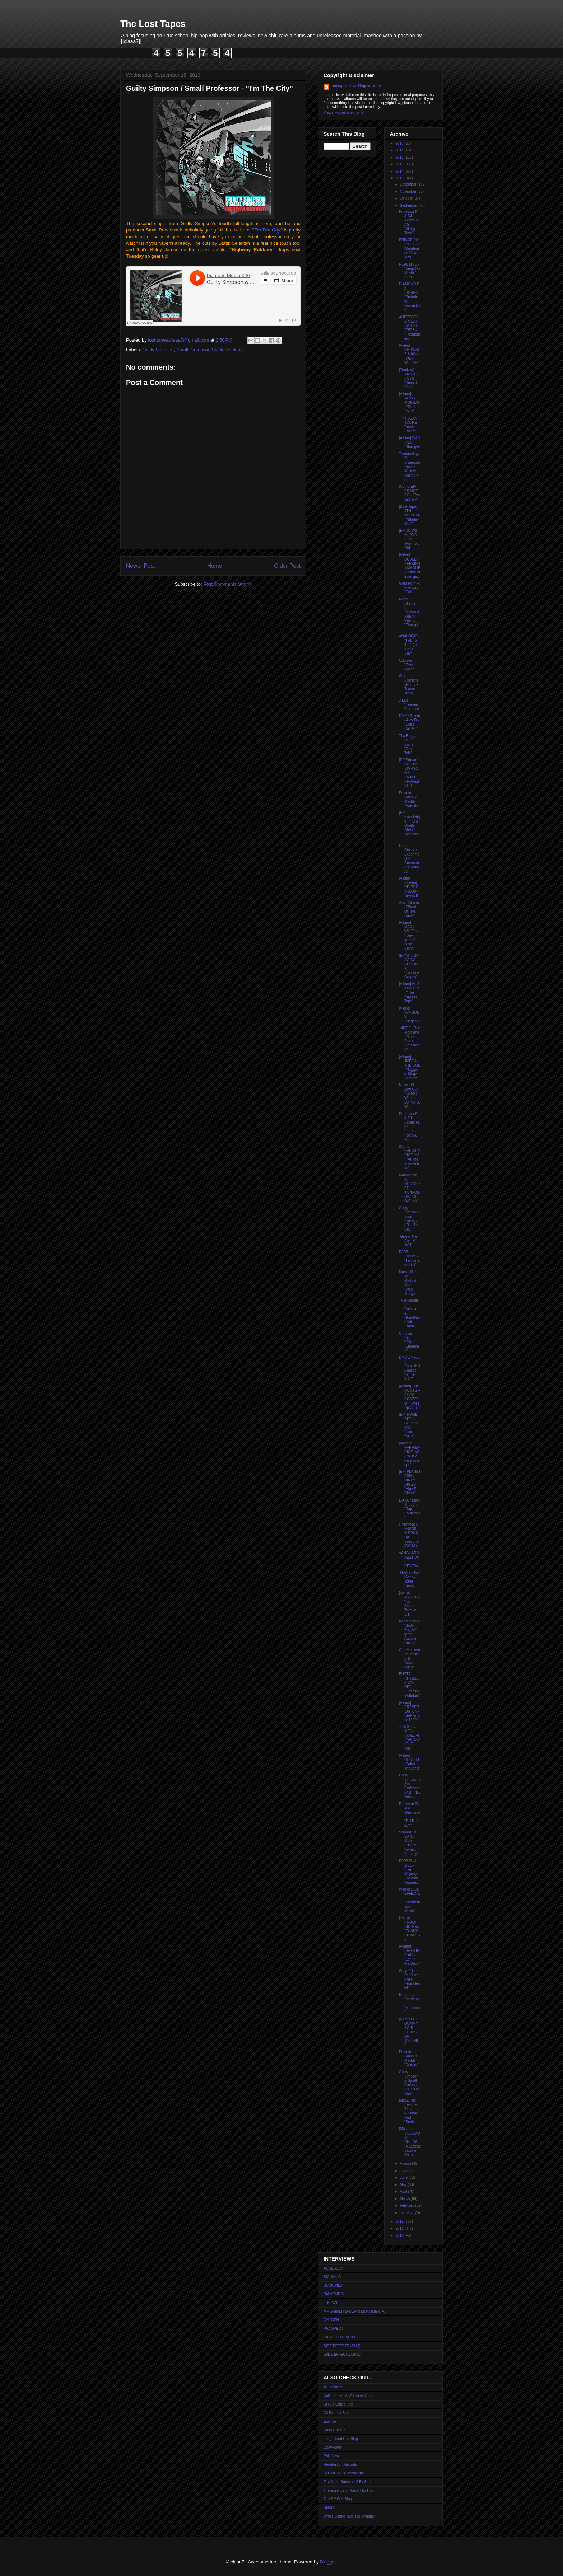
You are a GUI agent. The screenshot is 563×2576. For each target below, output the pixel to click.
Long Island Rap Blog (341, 2439)
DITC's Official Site (338, 2404)
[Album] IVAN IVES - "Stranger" (409, 442)
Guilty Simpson (158, 349)
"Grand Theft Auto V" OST (409, 1241)
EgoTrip (330, 2421)
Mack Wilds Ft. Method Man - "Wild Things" (408, 1283)
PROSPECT (333, 2329)
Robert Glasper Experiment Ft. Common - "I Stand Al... (409, 859)
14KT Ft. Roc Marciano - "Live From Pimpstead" (409, 1039)
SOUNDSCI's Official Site (344, 2473)
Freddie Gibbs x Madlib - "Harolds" (409, 799)
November (408, 191)
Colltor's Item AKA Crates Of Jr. (348, 2396)
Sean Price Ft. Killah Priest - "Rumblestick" (410, 1979)
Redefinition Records (340, 2465)
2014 (399, 171)
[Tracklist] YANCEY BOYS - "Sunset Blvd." (409, 378)
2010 (399, 2235)
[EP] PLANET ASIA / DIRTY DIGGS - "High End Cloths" (409, 1482)
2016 (399, 157)
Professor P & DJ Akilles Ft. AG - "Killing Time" (409, 222)
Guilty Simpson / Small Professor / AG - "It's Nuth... (409, 1786)
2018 (399, 143)
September (409, 205)
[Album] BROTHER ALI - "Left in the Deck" (409, 1955)
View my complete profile (343, 112)
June (404, 2177)
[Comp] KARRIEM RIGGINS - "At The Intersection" (410, 1157)
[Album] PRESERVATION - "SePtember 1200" (409, 1711)
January (406, 2213)
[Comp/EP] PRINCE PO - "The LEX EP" (409, 492)
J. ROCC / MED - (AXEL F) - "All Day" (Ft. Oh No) (409, 1737)
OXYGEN (331, 2320)
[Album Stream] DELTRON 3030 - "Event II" (409, 887)
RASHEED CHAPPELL (342, 2337)
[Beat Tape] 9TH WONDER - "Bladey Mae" (410, 515)
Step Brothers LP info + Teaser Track (409, 684)
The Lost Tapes (153, 24)
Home (214, 566)
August (406, 2163)
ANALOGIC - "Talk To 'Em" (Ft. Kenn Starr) (409, 644)
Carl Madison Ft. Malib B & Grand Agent (409, 1658)
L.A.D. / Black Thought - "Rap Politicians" (410, 1508)
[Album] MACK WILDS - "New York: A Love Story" (408, 935)
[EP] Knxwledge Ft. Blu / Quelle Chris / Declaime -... (409, 825)
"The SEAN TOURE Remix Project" (408, 424)
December (408, 184)
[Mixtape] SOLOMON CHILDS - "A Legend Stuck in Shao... (410, 2142)
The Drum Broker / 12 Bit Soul (347, 2482)
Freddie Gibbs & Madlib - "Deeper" (409, 2058)
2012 (399, 2221)
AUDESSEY (333, 2268)
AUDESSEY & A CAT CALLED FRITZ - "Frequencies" (410, 328)
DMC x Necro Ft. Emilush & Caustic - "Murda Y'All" (409, 1368)
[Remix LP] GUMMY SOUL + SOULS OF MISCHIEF (409, 2032)
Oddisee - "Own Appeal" (408, 665)
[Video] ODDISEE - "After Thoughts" (409, 1761)
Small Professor (192, 349)
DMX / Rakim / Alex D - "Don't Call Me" (409, 722)
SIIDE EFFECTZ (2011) (343, 2354)
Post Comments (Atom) (227, 584)
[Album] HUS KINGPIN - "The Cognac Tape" (409, 992)
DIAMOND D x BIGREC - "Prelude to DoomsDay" (409, 297)
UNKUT (330, 2508)
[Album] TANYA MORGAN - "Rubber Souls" (409, 402)
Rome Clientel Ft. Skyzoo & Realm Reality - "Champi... (409, 614)
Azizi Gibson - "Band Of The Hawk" (409, 909)
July (403, 2171)
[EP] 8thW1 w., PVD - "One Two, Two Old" (409, 539)
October (406, 198)
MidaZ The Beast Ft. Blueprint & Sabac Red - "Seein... (409, 2111)
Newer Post (140, 566)
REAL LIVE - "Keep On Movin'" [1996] (409, 270)
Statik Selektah (227, 349)
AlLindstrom (333, 2387)
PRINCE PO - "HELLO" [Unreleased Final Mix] (410, 248)
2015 (399, 164)
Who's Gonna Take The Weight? (349, 2516)
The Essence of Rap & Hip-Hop (349, 2490)
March (405, 2199)
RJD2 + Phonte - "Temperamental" (409, 1258)
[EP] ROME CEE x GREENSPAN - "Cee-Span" (409, 1425)
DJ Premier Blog (337, 2413)
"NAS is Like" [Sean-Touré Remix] (409, 1579)
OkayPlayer (333, 2447)
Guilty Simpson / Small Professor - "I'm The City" (409, 1218)
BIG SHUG (332, 2277)
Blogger (328, 2562)
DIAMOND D (334, 2294)
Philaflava (331, 2456)
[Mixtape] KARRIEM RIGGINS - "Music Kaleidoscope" (410, 1454)
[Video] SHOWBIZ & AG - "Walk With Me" (409, 354)
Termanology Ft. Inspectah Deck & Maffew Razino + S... (409, 467)
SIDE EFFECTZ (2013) (342, 2346)
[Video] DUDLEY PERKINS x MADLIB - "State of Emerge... (409, 566)
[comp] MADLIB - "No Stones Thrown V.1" (409, 1603)
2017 (399, 150)
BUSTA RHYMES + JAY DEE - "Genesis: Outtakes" (409, 1684)
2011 (399, 2228)
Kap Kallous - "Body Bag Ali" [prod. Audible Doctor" (409, 1632)
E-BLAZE (331, 2303)
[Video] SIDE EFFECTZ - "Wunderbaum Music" (409, 1900)
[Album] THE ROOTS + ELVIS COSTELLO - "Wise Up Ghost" (410, 1397)
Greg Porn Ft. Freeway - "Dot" (410, 587)
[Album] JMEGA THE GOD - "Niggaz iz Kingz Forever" (410, 1067)
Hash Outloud (334, 2430)
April (404, 2191)
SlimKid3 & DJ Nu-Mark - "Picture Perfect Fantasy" (408, 1843)
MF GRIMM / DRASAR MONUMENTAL (355, 2311)
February (407, 2205)
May (404, 2185)
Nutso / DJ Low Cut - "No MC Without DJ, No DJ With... (410, 1096)
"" (267, 230)
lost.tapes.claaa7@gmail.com (356, 86)
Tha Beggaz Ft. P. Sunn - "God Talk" (408, 744)
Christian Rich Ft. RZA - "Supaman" (409, 1342)
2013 (399, 178)
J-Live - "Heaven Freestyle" (409, 704)
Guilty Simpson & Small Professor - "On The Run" (409, 2082)
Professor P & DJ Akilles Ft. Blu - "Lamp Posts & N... (409, 1127)
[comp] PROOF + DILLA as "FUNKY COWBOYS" (410, 1929)
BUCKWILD (333, 2285)
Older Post (287, 566)
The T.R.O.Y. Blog (338, 2499)
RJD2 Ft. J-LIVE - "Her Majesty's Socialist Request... (410, 1871)
